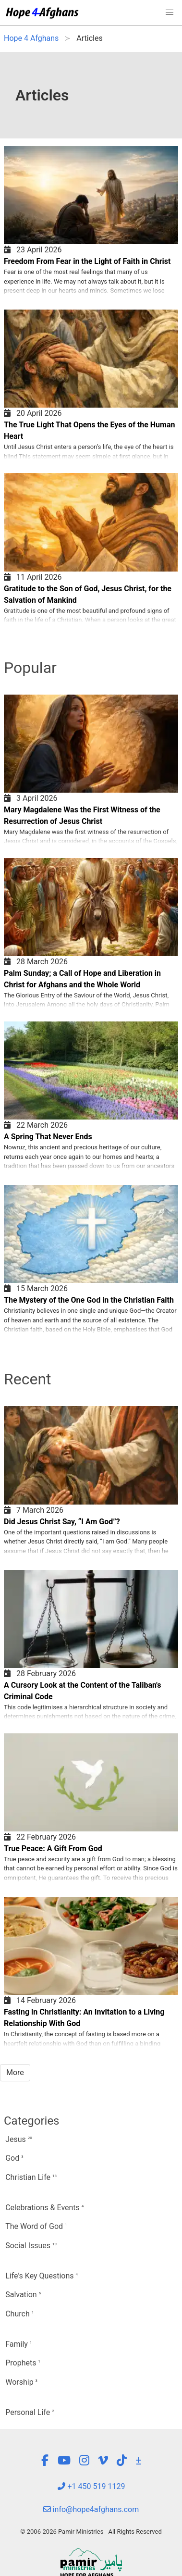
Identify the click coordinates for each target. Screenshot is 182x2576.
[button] (169, 12)
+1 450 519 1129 (91, 2486)
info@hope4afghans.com (91, 2509)
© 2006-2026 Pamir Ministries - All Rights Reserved (90, 2531)
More (15, 2072)
